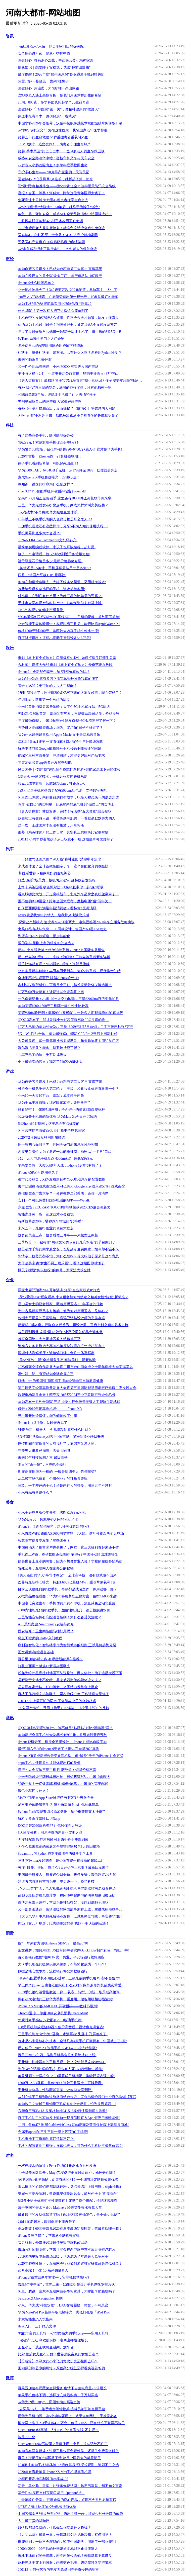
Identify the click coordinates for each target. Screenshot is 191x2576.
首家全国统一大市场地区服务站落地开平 (49, 1339)
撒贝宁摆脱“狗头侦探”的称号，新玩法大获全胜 (54, 1270)
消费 (10, 1933)
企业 (10, 1280)
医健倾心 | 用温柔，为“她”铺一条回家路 (48, 88)
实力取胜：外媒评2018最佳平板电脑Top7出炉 (53, 2242)
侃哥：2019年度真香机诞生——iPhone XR (50, 1409)
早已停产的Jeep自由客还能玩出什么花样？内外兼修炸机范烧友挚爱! (70, 1985)
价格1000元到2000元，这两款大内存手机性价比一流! (58, 631)
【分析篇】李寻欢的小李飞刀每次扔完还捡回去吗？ (58, 2361)
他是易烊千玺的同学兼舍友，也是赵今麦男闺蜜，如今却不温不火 (68, 1249)
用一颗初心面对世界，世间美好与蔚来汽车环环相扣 (58, 1144)
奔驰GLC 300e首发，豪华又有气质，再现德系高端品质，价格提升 (69, 714)
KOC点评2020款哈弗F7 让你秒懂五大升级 (50, 1826)
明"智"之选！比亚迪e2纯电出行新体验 (47, 2507)
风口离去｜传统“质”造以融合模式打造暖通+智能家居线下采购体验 (69, 769)
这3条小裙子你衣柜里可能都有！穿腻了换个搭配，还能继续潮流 (67, 2201)
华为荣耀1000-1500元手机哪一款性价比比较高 (53, 1006)
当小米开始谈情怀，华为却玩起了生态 (47, 1416)
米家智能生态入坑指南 (35, 2319)
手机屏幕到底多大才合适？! (39, 533)
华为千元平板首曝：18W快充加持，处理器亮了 (54, 1102)
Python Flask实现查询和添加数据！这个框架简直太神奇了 (62, 1812)
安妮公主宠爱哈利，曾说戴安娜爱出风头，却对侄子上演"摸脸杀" (68, 2194)
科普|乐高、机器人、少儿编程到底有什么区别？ (55, 1430)
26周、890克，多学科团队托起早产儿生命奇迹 (53, 102)
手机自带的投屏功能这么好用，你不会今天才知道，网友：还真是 (68, 318)
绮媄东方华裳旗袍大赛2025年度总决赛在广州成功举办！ (61, 1346)
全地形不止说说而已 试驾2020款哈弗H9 (48, 978)
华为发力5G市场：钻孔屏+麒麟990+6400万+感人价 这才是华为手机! (70, 449)
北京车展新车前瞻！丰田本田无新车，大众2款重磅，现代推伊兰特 (69, 971)
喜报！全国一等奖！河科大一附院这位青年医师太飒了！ (61, 193)
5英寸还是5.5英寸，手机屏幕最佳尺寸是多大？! (54, 568)
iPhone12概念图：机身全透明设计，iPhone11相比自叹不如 (62, 1742)
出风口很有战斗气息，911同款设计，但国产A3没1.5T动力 (62, 929)
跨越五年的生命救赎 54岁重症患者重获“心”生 (53, 137)
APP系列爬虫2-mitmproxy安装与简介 (46, 1624)
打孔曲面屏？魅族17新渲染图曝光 (44, 1666)
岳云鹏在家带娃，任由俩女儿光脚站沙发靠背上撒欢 (58, 1687)
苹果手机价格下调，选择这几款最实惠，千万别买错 (58, 2395)
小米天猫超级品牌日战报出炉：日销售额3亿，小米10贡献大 (64, 1777)
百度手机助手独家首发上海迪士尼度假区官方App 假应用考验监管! (69, 2118)
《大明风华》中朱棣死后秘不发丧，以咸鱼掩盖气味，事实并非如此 (70, 1916)
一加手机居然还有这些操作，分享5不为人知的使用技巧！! (63, 526)
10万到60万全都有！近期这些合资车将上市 (51, 992)
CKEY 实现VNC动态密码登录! (41, 610)
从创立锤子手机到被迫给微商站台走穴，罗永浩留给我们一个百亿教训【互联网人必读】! (80, 2097)
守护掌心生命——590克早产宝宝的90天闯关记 (53, 172)
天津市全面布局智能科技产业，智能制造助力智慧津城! (60, 603)
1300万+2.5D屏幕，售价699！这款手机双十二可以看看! (60, 2083)
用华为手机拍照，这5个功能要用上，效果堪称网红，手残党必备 (67, 2416)
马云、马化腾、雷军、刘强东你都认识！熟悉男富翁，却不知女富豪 (70, 2486)
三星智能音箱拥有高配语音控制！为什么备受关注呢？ (59, 1617)
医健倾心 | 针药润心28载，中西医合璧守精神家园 (56, 60)
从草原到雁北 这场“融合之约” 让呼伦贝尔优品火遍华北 (60, 1332)
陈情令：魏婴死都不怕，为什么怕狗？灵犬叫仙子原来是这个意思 (68, 1256)
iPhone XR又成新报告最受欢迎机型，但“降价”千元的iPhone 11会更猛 (70, 1756)
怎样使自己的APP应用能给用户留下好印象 (51, 346)
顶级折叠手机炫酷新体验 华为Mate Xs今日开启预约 (57, 1116)
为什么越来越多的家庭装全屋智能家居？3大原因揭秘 (59, 1846)
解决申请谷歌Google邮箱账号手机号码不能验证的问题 (59, 748)
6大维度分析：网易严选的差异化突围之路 (50, 1833)
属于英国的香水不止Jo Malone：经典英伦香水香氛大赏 (60, 2207)
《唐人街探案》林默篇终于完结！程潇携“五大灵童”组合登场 (64, 811)
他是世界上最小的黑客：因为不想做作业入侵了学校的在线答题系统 (70, 1561)
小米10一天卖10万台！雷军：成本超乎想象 (51, 1096)
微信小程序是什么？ (33, 1791)
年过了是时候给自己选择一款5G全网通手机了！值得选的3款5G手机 (70, 332)
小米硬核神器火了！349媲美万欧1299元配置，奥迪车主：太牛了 (67, 290)
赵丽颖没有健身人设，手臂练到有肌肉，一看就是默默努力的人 (66, 818)
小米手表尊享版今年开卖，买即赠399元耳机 (52, 1512)
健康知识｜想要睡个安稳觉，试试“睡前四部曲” (54, 67)
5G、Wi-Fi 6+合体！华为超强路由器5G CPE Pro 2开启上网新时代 (67, 1034)
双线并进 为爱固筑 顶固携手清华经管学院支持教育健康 (60, 1381)
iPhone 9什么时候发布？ (36, 283)
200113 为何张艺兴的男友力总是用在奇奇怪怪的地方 (58, 2570)
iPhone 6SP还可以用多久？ (38, 1172)
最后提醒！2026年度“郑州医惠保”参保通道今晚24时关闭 (61, 74)
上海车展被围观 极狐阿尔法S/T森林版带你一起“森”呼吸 (60, 887)
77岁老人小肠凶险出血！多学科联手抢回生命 (53, 165)
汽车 (10, 849)
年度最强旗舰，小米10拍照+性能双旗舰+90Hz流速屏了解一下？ (67, 721)
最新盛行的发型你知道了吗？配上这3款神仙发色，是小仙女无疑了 (69, 2214)
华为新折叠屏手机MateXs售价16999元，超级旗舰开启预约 (62, 1735)
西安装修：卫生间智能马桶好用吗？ (46, 1631)
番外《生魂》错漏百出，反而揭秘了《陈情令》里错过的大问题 (66, 408)
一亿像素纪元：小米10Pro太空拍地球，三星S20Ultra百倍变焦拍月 (68, 999)
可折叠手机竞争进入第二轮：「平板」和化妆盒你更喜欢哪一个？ (68, 1089)
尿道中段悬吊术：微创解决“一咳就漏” (47, 116)
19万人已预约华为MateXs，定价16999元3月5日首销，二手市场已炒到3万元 (75, 1027)
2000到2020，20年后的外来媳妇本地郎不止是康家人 (58, 2549)
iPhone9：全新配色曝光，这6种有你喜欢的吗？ (54, 672)
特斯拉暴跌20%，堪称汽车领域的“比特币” (50, 1221)
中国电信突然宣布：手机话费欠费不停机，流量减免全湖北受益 (66, 1603)
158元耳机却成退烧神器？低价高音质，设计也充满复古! (61, 2027)
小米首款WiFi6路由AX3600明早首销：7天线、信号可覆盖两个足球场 (71, 1533)
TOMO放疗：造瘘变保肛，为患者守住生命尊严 (54, 144)
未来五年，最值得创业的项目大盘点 (46, 1228)
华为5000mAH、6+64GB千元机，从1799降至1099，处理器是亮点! (68, 470)
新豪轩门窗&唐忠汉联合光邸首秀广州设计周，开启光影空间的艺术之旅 (73, 1325)
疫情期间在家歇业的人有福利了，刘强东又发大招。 (58, 1444)
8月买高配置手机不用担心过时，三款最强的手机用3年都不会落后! (69, 1978)
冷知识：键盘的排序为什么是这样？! (46, 484)
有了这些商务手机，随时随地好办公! (46, 435)
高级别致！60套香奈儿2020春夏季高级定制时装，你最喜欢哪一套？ (70, 2228)
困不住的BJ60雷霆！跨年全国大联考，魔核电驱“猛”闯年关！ (65, 901)
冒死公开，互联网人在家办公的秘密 (46, 1568)
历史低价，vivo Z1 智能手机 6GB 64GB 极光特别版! (57, 2048)
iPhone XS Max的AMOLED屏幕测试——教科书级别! (58, 2006)
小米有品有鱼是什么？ (35, 1492)
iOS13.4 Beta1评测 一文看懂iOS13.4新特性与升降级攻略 (60, 741)
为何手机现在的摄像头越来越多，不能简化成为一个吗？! (62, 1964)
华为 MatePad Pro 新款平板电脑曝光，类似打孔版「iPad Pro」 (65, 2312)
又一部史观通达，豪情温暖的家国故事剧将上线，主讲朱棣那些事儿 (70, 1909)
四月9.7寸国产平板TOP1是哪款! (42, 575)
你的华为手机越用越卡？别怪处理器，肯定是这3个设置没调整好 (67, 325)
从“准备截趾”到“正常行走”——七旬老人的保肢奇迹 (57, 249)
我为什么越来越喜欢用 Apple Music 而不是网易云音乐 (59, 734)
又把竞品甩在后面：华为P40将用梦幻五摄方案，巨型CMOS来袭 (67, 1596)
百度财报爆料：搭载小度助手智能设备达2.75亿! (54, 638)
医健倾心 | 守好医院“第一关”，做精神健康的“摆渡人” (59, 109)
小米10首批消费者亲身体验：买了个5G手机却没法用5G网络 (64, 707)
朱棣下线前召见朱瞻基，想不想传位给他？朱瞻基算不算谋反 (65, 2556)
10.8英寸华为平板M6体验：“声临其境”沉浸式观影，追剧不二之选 (68, 2465)
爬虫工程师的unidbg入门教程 (40, 1638)
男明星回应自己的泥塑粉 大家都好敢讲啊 (50, 401)
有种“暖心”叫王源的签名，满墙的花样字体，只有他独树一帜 (64, 387)
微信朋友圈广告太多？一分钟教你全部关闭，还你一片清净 (63, 1193)
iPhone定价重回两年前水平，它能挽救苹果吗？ (54, 2277)
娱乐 (10, 647)
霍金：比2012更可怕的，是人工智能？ (47, 686)
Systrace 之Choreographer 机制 (40, 2298)
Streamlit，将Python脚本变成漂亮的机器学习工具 (55, 1853)
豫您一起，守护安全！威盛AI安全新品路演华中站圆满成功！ (65, 214)
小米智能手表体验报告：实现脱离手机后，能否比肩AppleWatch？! (69, 624)
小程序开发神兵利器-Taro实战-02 (43, 2479)
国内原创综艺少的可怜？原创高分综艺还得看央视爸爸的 (61, 2368)
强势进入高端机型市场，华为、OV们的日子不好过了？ (60, 728)
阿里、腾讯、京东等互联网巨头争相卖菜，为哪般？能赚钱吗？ (66, 2291)
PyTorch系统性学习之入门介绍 (41, 339)
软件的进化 (26, 2437)
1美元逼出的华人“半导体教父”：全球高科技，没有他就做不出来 (67, 1575)
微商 (10, 2378)
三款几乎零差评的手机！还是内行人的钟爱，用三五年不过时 (65, 1485)
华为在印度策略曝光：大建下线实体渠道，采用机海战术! (62, 582)
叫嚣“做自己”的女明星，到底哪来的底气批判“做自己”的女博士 (66, 804)
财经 (10, 259)
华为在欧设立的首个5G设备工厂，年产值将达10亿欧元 (60, 276)
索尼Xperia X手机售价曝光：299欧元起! (48, 477)
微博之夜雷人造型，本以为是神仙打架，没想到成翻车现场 (63, 1902)
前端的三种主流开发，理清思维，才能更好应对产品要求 (61, 755)
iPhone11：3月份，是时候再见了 (42, 1423)
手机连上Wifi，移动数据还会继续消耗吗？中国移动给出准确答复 (68, 1554)
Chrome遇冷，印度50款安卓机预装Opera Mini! (53, 2013)
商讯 (10, 1718)
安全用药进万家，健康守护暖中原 (44, 53)
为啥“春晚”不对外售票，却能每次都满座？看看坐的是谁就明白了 (68, 415)
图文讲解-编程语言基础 (36, 1652)
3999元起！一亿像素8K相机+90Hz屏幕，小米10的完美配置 (63, 1784)
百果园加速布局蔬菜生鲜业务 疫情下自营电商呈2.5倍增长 (62, 2388)
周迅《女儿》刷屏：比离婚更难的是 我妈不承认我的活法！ (63, 1923)
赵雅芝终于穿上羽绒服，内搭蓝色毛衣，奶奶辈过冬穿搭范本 (65, 2563)
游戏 (10, 1071)
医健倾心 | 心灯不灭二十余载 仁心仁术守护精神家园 (58, 235)
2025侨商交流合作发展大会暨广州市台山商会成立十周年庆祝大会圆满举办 (75, 1367)
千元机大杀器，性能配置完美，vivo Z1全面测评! (55, 2090)
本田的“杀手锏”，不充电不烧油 (42, 1465)
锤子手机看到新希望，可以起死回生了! (48, 463)
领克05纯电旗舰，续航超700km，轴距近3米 (51, 783)
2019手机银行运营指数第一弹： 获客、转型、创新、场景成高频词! (69, 1992)
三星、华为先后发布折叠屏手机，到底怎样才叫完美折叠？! (64, 505)
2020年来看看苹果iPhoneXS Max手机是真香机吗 (55, 2472)
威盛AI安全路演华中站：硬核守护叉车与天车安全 (56, 158)
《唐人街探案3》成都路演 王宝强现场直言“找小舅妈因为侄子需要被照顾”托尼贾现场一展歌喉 (80, 380)
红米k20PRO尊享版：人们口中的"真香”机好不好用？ (58, 2430)
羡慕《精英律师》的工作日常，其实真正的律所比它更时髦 (63, 832)
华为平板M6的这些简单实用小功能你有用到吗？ (55, 304)
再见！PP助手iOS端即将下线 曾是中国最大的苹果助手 (59, 2458)
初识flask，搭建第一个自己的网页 (44, 700)
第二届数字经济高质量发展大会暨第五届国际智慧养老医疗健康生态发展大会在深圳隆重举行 (80, 1388)
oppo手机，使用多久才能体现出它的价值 (49, 1763)
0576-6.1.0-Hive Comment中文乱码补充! (48, 540)
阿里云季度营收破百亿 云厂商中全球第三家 (51, 1130)
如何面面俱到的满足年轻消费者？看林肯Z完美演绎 (57, 908)
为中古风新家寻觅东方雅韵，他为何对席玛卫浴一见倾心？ (63, 1311)
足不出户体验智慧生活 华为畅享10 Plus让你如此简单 (58, 1805)
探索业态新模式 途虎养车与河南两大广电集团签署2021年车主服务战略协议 (76, 922)
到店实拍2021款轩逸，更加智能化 (44, 936)
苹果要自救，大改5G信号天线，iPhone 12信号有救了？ (60, 1165)
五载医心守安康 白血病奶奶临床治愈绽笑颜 (51, 242)
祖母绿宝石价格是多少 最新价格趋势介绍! (50, 561)
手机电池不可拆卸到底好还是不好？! (46, 2139)
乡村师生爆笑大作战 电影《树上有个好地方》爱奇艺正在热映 (65, 665)
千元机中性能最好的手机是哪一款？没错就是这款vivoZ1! (62, 2062)
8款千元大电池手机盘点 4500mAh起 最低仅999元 (55, 1158)
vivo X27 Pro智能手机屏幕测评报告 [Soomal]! (52, 491)
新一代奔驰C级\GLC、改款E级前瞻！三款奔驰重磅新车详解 (64, 957)
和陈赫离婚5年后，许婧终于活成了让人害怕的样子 (57, 394)
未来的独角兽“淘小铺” (35, 360)
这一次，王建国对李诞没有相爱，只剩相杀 (51, 825)
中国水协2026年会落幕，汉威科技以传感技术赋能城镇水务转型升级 (70, 123)
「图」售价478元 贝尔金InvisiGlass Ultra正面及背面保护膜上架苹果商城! (73, 2125)
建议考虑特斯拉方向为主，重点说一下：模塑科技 (56, 1881)
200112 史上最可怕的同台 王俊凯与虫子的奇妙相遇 (57, 1701)
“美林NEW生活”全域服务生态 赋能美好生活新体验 (57, 1360)
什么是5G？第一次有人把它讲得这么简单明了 (53, 311)
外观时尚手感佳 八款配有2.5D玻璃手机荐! (50, 2020)
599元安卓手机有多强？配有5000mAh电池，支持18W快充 (62, 790)
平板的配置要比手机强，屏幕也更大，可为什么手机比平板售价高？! (71, 2146)
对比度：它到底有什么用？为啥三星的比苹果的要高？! (60, 596)
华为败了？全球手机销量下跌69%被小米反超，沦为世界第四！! (67, 2104)
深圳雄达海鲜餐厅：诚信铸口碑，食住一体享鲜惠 (56, 1353)
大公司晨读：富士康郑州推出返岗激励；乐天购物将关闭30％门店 (68, 1041)
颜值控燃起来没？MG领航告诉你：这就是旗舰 (54, 964)
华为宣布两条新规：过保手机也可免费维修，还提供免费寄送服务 (68, 2451)
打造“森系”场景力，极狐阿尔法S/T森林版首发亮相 (57, 880)
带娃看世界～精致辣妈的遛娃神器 (44, 873)
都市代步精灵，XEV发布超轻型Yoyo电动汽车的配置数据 (61, 1179)
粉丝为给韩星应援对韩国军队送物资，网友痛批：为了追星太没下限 (70, 1673)
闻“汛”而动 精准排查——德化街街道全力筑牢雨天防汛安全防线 (67, 186)
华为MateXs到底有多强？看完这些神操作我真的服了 (58, 679)
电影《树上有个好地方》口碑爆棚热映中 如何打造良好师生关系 (67, 658)
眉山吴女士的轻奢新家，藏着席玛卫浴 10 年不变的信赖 (60, 1304)
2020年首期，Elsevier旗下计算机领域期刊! (50, 456)
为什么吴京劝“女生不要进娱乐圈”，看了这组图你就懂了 (61, 1263)
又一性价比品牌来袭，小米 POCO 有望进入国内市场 (58, 366)
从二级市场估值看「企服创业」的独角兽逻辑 (53, 1478)
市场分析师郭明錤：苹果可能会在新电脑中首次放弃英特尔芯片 (66, 2249)
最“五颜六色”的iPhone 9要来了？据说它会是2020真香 (58, 1749)
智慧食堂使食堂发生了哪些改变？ (44, 1540)
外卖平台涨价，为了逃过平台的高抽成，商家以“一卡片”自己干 (66, 1151)
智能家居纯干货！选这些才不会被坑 (46, 1214)
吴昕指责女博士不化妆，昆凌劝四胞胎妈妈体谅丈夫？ (59, 1680)
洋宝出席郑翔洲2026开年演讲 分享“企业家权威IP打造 (59, 1290)
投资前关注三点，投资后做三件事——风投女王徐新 (58, 1235)
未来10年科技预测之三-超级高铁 (43, 1458)
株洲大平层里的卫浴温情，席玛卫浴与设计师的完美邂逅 (61, 1318)
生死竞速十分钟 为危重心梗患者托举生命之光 (53, 200)
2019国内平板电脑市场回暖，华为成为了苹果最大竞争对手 (63, 2256)
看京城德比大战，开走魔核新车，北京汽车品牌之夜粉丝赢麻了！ (68, 894)
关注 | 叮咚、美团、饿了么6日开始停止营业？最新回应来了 (63, 1867)
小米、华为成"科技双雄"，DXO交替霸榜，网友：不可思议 (63, 2305)
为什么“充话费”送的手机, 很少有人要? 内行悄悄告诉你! (60, 2069)
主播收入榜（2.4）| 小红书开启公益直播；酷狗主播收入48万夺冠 (68, 373)
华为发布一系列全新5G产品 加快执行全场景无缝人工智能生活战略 (69, 1402)
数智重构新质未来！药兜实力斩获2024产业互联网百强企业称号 (66, 1395)
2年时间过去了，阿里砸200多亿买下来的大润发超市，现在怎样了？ (70, 693)
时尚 (10, 2155)
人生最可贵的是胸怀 (33, 2521)
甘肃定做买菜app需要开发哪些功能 (45, 762)
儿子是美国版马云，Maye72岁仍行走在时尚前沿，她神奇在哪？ (67, 2173)
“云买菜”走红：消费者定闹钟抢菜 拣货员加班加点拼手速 (61, 2409)
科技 (10, 425)
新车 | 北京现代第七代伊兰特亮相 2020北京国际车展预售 (61, 950)
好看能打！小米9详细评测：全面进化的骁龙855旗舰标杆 (61, 1109)
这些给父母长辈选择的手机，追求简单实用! (51, 589)
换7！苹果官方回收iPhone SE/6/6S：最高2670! (53, 1943)
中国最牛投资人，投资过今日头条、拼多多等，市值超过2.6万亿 (67, 1874)
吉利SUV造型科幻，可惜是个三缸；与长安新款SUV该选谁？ (65, 985)
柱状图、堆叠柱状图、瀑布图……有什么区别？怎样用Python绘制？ (70, 353)
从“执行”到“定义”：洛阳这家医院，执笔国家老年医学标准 (63, 130)
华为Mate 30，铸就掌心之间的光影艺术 (48, 1519)
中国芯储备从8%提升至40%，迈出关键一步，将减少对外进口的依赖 (70, 2514)
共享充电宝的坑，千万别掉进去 (42, 1055)
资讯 (10, 36)
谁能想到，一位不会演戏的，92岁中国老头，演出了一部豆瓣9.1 (67, 2542)
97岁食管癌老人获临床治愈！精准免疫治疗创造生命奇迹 (61, 228)
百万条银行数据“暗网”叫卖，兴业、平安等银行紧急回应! (62, 1957)
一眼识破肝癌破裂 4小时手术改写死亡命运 (50, 221)
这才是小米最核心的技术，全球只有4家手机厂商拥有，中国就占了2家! (72, 2041)
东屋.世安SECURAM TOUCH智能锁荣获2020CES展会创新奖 (64, 1207)
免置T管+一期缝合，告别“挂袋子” (44, 81)
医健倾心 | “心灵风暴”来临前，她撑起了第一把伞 (55, 179)
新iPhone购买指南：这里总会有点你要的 (49, 1123)
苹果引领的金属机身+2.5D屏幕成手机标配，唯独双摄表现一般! (66, 2076)
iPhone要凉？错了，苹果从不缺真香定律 (49, 2235)
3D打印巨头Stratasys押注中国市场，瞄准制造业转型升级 (61, 1437)
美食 (10, 1502)
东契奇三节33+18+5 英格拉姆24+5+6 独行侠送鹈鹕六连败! (62, 2111)
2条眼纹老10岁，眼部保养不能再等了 (46, 2221)
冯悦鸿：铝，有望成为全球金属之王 (46, 1374)
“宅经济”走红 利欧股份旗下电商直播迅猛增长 (53, 2340)
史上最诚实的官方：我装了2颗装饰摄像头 (50, 1062)
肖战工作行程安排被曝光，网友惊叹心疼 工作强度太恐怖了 (63, 1694)
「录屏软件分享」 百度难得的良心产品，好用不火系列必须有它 (67, 2500)
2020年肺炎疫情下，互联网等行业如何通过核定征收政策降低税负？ (70, 2263)
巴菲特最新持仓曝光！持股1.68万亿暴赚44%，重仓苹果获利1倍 (67, 1582)
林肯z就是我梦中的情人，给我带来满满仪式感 (53, 915)
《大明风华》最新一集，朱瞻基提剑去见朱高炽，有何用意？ (65, 2535)
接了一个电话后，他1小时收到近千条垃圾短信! (54, 554)
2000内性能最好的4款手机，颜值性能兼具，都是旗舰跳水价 (64, 1610)
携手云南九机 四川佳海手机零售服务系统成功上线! (57, 2055)
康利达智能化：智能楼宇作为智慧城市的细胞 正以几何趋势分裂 (67, 1645)
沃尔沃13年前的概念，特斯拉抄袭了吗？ (49, 1048)
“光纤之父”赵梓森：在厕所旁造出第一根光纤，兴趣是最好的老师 (68, 297)
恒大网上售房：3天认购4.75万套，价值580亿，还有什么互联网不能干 (71, 2423)
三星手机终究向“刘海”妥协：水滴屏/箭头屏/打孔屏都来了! (63, 2034)
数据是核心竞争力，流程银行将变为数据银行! (53, 1971)
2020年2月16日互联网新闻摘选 (41, 1137)
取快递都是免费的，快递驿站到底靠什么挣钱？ (54, 2528)
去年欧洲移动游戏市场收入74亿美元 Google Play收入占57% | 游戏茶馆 (71, 1186)
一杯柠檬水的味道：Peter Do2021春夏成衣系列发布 (57, 2166)
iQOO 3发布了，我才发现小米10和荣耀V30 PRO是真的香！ (63, 1020)
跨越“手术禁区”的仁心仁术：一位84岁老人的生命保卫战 (61, 151)
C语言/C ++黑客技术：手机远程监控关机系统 (53, 776)
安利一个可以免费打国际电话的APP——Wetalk (54, 1200)
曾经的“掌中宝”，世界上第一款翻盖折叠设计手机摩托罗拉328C (67, 2284)
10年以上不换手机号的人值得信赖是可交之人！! (55, 519)
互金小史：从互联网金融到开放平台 (46, 2347)
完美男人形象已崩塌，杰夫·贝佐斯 (44, 1451)
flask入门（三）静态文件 (37, 2326)
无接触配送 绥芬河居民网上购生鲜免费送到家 (53, 1839)
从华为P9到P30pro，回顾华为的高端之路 (49, 2402)
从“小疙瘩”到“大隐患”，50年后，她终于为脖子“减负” (59, 207)
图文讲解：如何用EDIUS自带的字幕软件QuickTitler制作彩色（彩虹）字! (73, 1950)
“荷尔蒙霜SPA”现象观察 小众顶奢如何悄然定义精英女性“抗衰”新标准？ (73, 1297)
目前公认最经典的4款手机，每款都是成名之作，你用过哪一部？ (67, 1589)
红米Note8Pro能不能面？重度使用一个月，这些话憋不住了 (63, 2444)
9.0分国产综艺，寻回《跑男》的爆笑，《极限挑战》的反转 (63, 1708)
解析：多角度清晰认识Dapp (39, 1819)
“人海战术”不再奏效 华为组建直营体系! (48, 512)
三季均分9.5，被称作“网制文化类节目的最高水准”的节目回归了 (67, 1242)
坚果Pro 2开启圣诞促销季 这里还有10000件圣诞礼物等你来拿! (65, 498)
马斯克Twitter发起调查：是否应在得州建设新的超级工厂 (61, 1860)
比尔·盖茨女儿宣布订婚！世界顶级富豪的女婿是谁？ (58, 2354)
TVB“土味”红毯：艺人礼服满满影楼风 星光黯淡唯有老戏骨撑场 (67, 1888)
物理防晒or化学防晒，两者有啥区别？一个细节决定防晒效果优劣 (68, 2180)
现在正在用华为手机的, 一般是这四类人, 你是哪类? (57, 1471)
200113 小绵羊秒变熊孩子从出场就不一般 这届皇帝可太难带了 (65, 839)
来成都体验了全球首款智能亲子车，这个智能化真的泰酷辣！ (65, 866)
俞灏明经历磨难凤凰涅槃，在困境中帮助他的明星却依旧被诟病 (66, 1895)
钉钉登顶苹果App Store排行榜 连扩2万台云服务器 (56, 1798)
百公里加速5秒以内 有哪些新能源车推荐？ (50, 1659)
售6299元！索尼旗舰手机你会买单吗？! (48, 442)
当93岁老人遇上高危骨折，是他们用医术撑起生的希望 (59, 95)
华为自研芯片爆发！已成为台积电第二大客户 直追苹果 (60, 269)
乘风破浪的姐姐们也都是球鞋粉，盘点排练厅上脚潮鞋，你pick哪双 (69, 2187)
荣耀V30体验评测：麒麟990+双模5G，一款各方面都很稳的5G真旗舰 (70, 1013)
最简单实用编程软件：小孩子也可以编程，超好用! (57, 547)
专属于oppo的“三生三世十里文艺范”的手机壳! (53, 2132)
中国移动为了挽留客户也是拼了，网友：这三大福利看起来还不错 (68, 1547)
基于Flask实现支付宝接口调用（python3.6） (51, 2493)
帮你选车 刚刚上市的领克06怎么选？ (46, 943)
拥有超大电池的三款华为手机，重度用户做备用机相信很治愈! (65, 1999)
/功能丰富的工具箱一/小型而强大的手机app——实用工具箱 (63, 2333)
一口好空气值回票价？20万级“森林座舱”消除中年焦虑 (59, 859)
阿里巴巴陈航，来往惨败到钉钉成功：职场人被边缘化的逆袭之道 (68, 797)
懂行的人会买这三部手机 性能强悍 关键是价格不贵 (57, 1770)
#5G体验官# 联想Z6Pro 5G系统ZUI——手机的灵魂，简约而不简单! (69, 617)
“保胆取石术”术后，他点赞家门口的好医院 (51, 46)
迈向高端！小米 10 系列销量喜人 (43, 2270)
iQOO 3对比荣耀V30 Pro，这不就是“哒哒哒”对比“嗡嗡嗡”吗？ (65, 1728)
